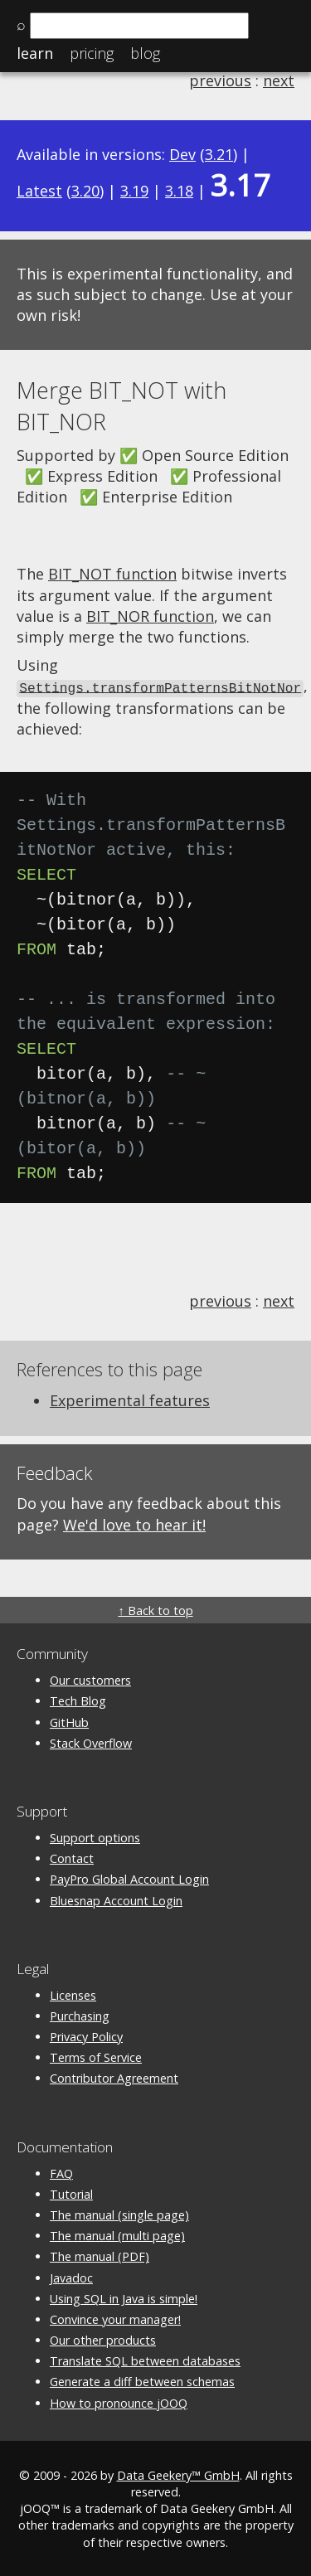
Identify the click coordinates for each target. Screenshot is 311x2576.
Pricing (92, 53)
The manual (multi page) (117, 2235)
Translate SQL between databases (145, 2360)
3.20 (85, 191)
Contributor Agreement (114, 2077)
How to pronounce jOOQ (118, 2401)
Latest (39, 191)
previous (220, 80)
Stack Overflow (91, 1741)
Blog (145, 53)
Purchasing (79, 2015)
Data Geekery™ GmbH (178, 2473)
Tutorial (71, 2192)
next (278, 80)
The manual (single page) (119, 2214)
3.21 (219, 154)
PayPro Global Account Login (129, 1878)
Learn (35, 53)
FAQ (61, 2172)
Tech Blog (78, 1700)
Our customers (90, 1679)
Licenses (73, 1993)
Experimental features (130, 1399)
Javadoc (71, 2276)
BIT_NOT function (112, 574)
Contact (72, 1857)
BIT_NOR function (150, 616)
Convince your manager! (115, 2318)
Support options (95, 1837)
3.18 (179, 191)
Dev (182, 154)
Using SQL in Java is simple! (123, 2297)
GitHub (69, 1721)
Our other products (103, 2339)
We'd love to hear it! (134, 1523)
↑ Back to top (155, 1610)
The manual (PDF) (99, 2255)
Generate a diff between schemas (142, 2381)
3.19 (134, 191)
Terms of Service (96, 2056)
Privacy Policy (86, 2036)
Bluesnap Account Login (116, 1899)
